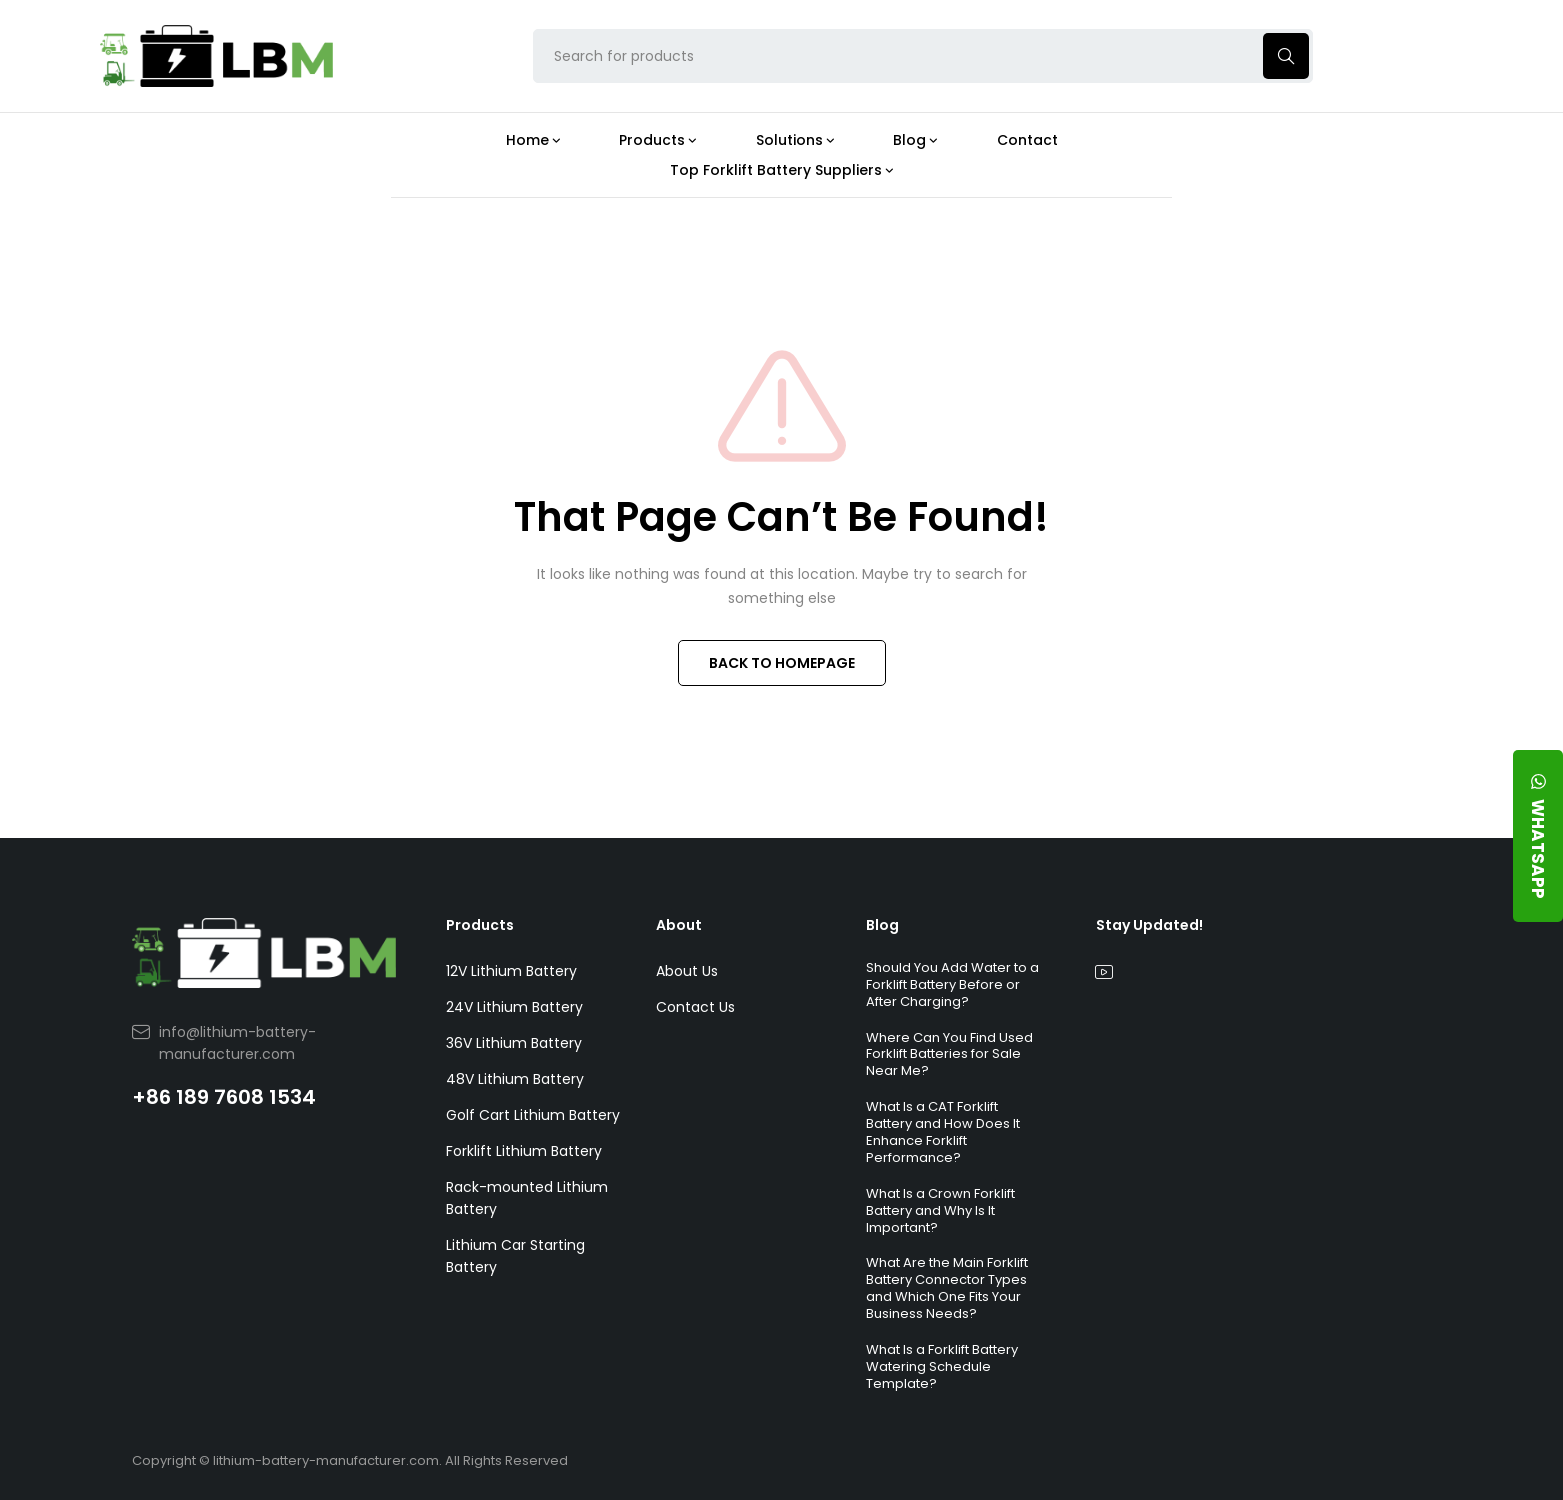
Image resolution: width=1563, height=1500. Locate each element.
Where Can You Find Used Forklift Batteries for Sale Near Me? (949, 1054)
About (679, 925)
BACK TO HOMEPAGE (782, 663)
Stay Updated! (1149, 925)
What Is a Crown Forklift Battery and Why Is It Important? (940, 1210)
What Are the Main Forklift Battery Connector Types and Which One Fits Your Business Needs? (947, 1288)
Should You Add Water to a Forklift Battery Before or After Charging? (952, 984)
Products (480, 925)
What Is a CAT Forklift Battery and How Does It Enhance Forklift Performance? (943, 1132)
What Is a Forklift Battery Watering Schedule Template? (942, 1366)
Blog (882, 925)
